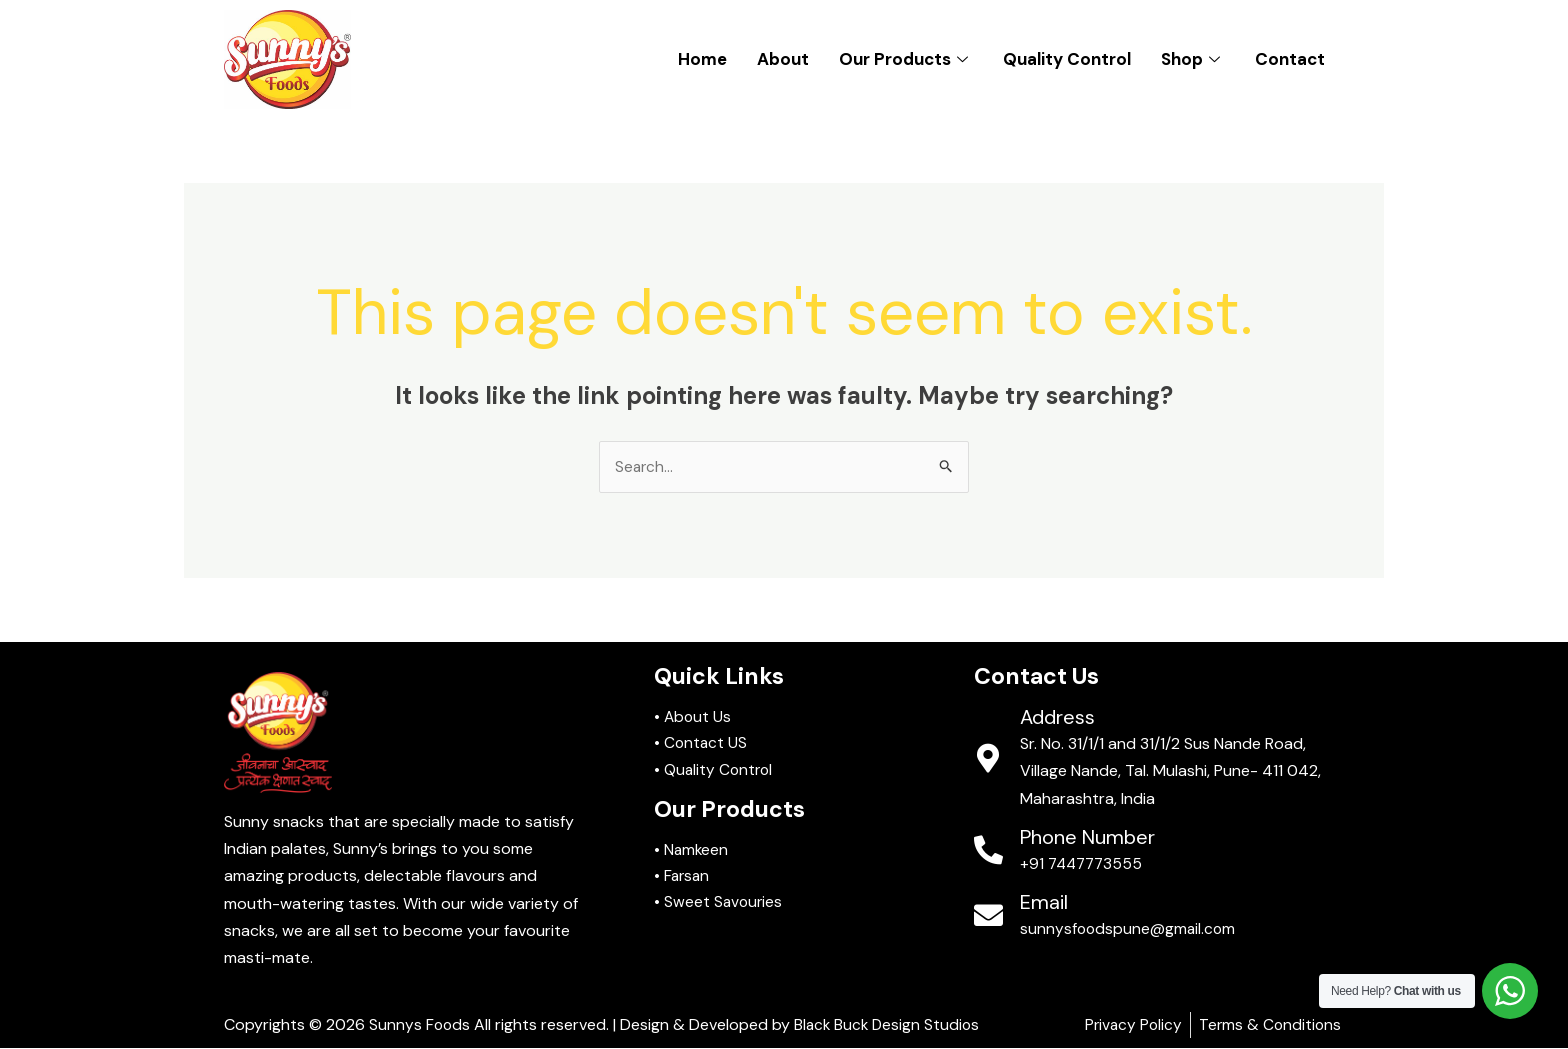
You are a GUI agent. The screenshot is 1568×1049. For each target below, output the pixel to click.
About (783, 59)
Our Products (906, 59)
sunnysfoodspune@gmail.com (1129, 929)
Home (702, 59)
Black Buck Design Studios (891, 1025)
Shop (1193, 59)
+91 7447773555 (1084, 864)
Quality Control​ (1067, 59)
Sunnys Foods (420, 1025)
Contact (1290, 59)
